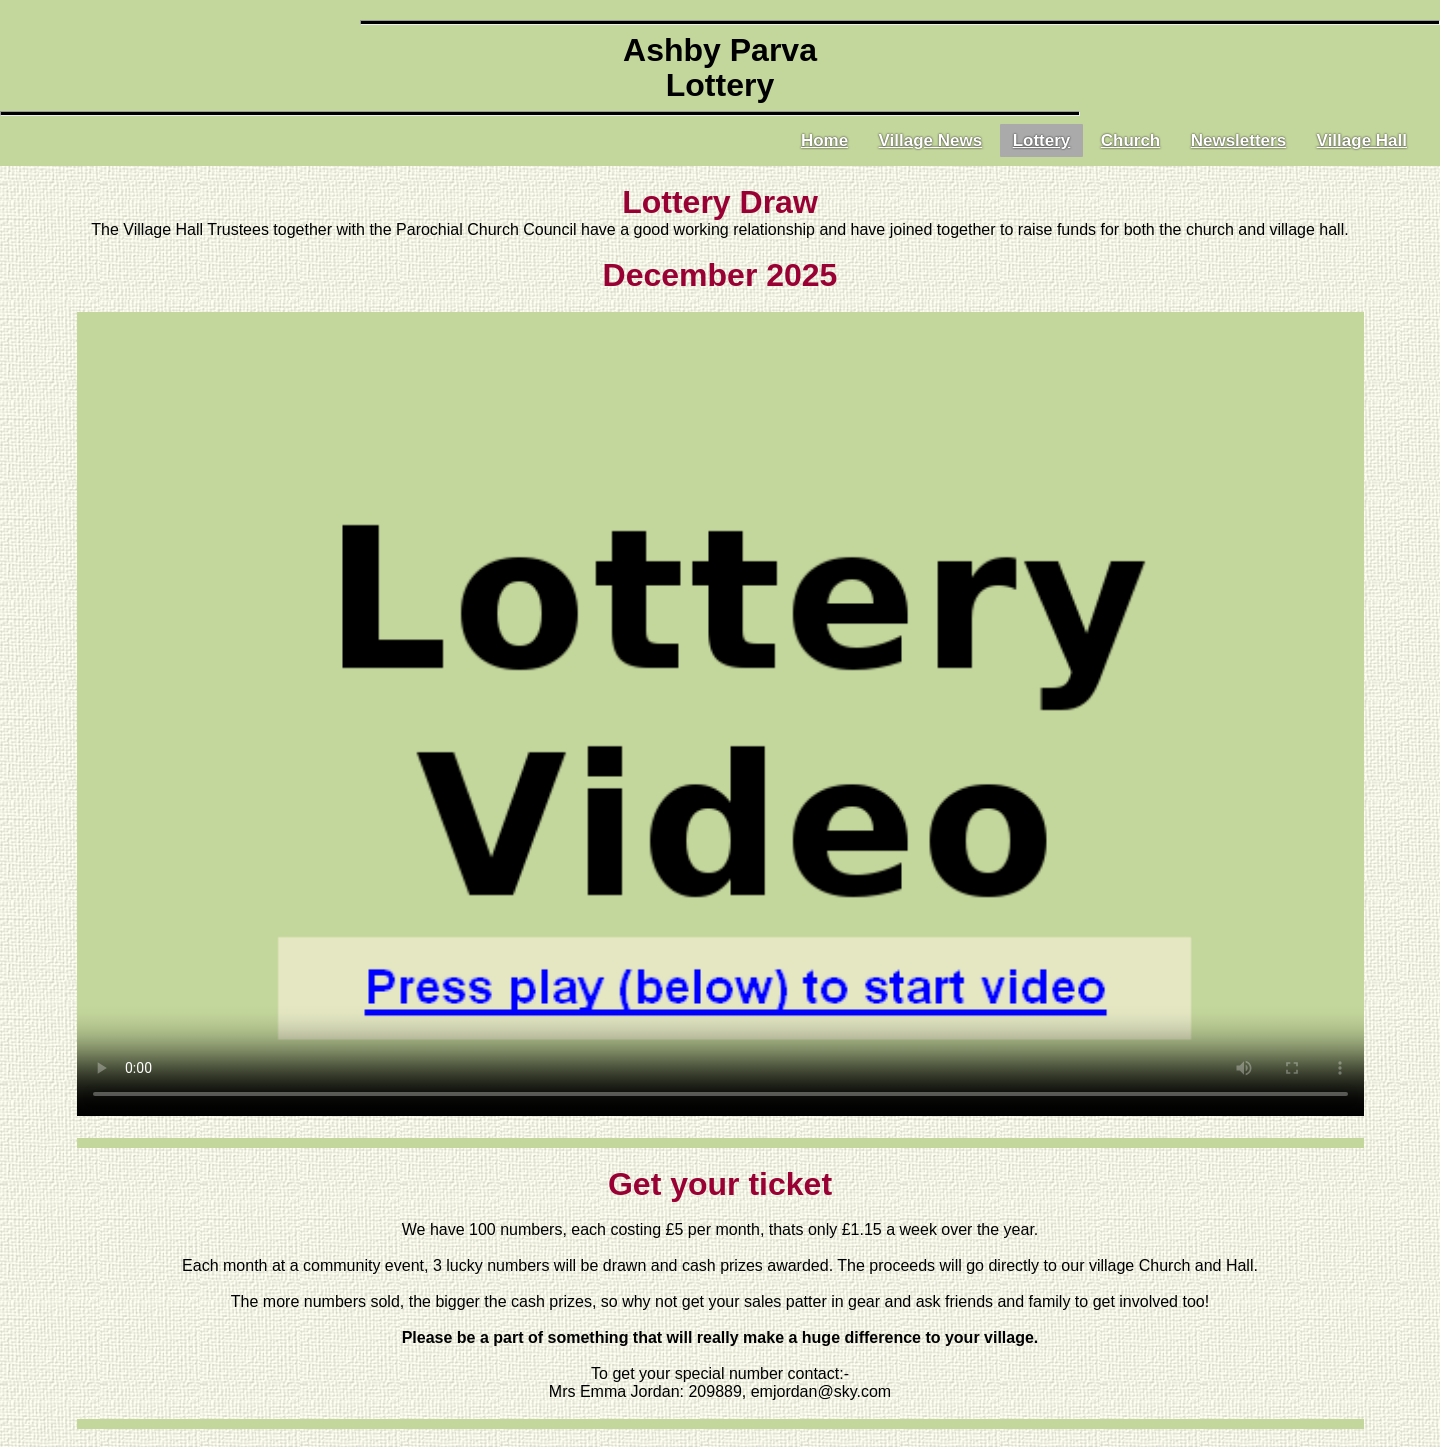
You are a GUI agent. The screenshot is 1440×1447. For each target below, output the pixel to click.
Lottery (1042, 140)
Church (1131, 140)
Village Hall (1362, 140)
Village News (931, 140)
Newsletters (1238, 140)
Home (824, 140)
